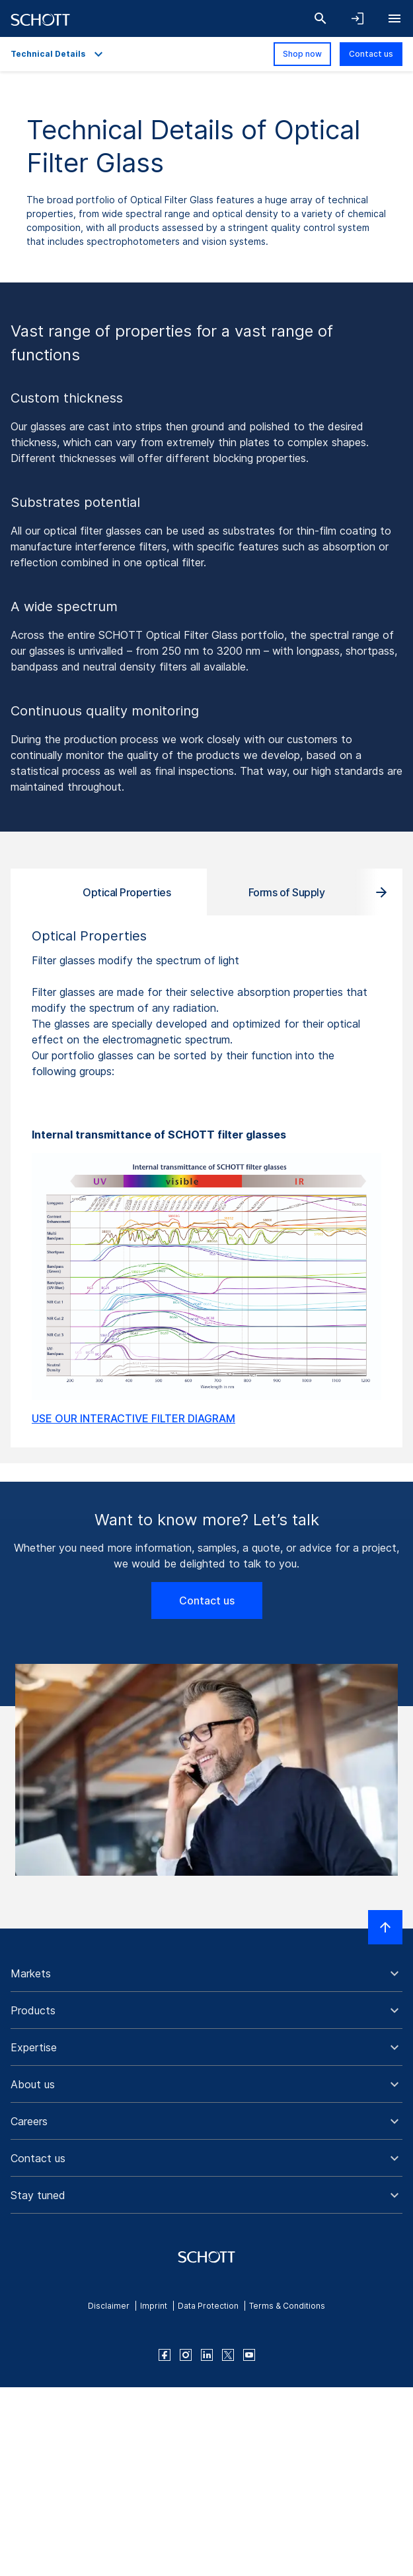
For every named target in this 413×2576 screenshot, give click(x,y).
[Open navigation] (394, 18)
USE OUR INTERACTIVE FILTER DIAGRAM (133, 1418)
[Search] (320, 18)
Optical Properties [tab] (126, 892)
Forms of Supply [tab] (286, 892)
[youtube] (249, 2355)
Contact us (371, 54)
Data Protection (208, 2306)
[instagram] (186, 2355)
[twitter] (228, 2355)
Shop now (302, 54)
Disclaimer (109, 2306)
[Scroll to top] (385, 1927)
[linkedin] (207, 2355)
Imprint (153, 2306)
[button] (206, 1973)
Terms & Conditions (287, 2306)
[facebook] (164, 2355)
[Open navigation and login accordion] (357, 18)
